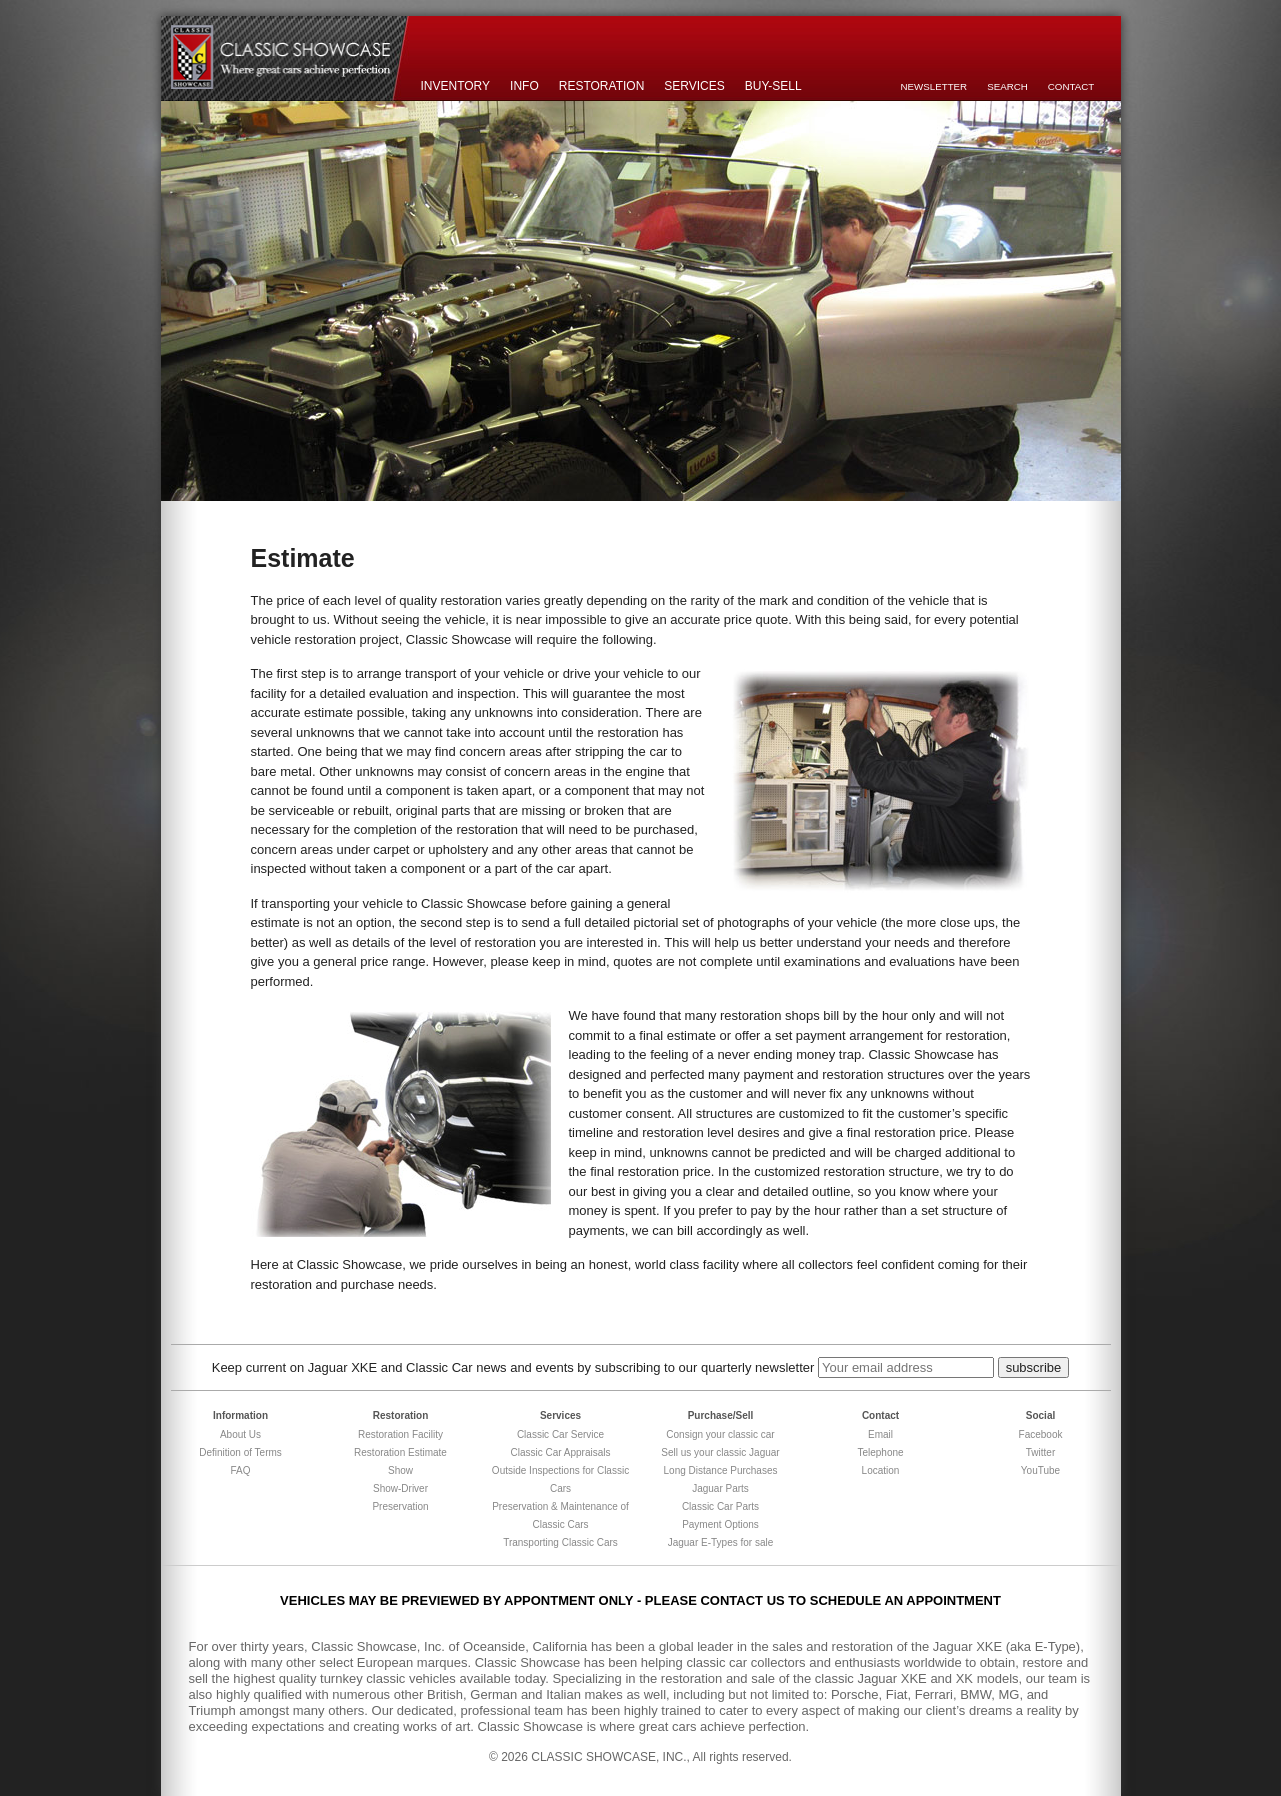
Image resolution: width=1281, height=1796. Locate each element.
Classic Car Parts (720, 1506)
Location (881, 1470)
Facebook (1041, 1434)
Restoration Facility (400, 1434)
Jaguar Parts (720, 1488)
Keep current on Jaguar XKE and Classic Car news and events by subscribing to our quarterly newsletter (513, 1367)
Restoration (602, 86)
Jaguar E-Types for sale (721, 1542)
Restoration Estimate (400, 1452)
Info (524, 86)
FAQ (240, 1470)
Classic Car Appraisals (560, 1452)
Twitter (1040, 1452)
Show (400, 1470)
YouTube (1040, 1470)
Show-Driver (400, 1488)
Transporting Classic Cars (560, 1542)
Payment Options (720, 1524)
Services (694, 86)
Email (880, 1434)
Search (1007, 86)
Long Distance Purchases (721, 1470)
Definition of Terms (240, 1452)
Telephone (880, 1452)
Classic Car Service (560, 1434)
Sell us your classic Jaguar (720, 1452)
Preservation (400, 1506)
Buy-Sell (773, 86)
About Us (240, 1434)
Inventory (456, 86)
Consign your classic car (720, 1434)
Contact (1071, 86)
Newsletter (934, 86)
